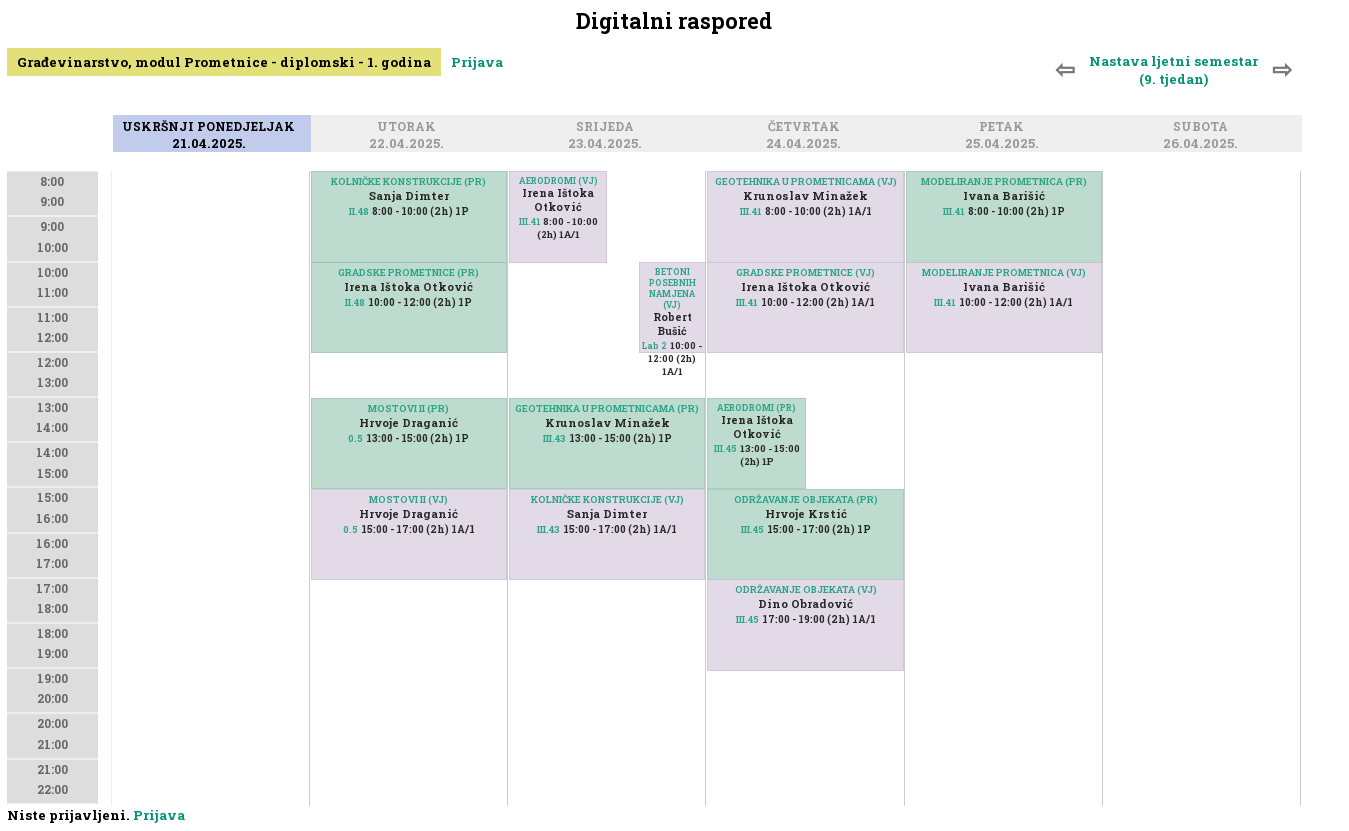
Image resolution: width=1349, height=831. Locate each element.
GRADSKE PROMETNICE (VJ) (805, 272)
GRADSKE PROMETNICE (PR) (408, 272)
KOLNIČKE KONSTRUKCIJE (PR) (408, 181)
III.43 (548, 529)
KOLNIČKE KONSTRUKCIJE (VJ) (607, 499)
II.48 (359, 211)
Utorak (409, 127)
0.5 (355, 438)
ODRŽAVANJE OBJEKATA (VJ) (806, 589)
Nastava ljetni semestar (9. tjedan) (1173, 70)
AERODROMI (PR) (756, 407)
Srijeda (608, 127)
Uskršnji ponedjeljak (211, 127)
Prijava (477, 62)
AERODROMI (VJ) (558, 180)
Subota (1203, 127)
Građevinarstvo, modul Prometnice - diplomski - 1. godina (224, 62)
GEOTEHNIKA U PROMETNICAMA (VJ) (806, 181)
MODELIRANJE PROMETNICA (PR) (1004, 181)
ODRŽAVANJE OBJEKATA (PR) (806, 499)
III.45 (725, 448)
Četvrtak (807, 127)
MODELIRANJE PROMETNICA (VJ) (1004, 272)
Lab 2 (654, 345)
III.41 (529, 221)
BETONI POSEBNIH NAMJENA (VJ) (672, 288)
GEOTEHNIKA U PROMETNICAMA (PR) (607, 408)
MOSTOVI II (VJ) (408, 499)
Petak (1004, 127)
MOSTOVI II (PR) (408, 408)
